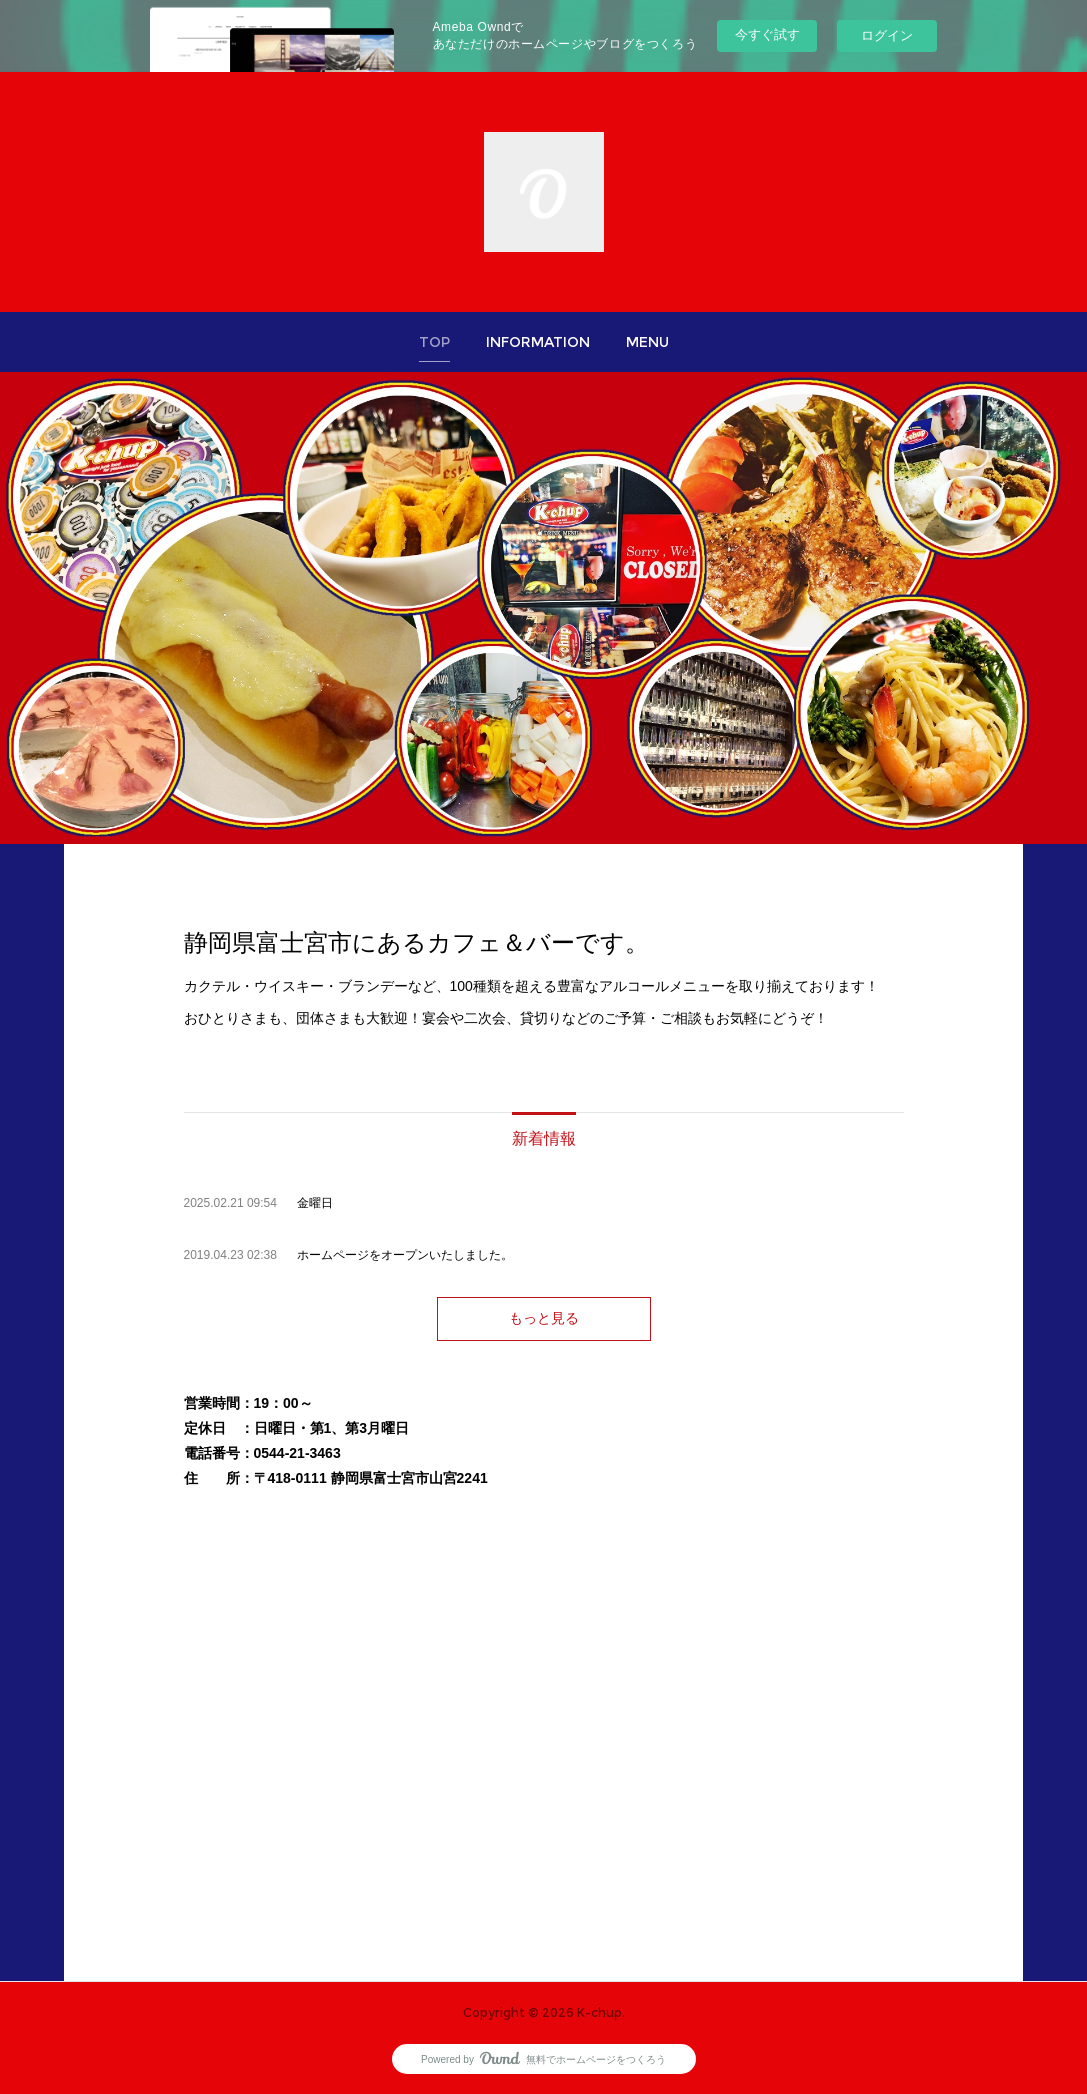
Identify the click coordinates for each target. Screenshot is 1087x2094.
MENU (647, 342)
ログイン (887, 35)
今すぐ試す (767, 34)
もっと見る (544, 1318)
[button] (434, 342)
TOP (434, 342)
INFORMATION (538, 342)
